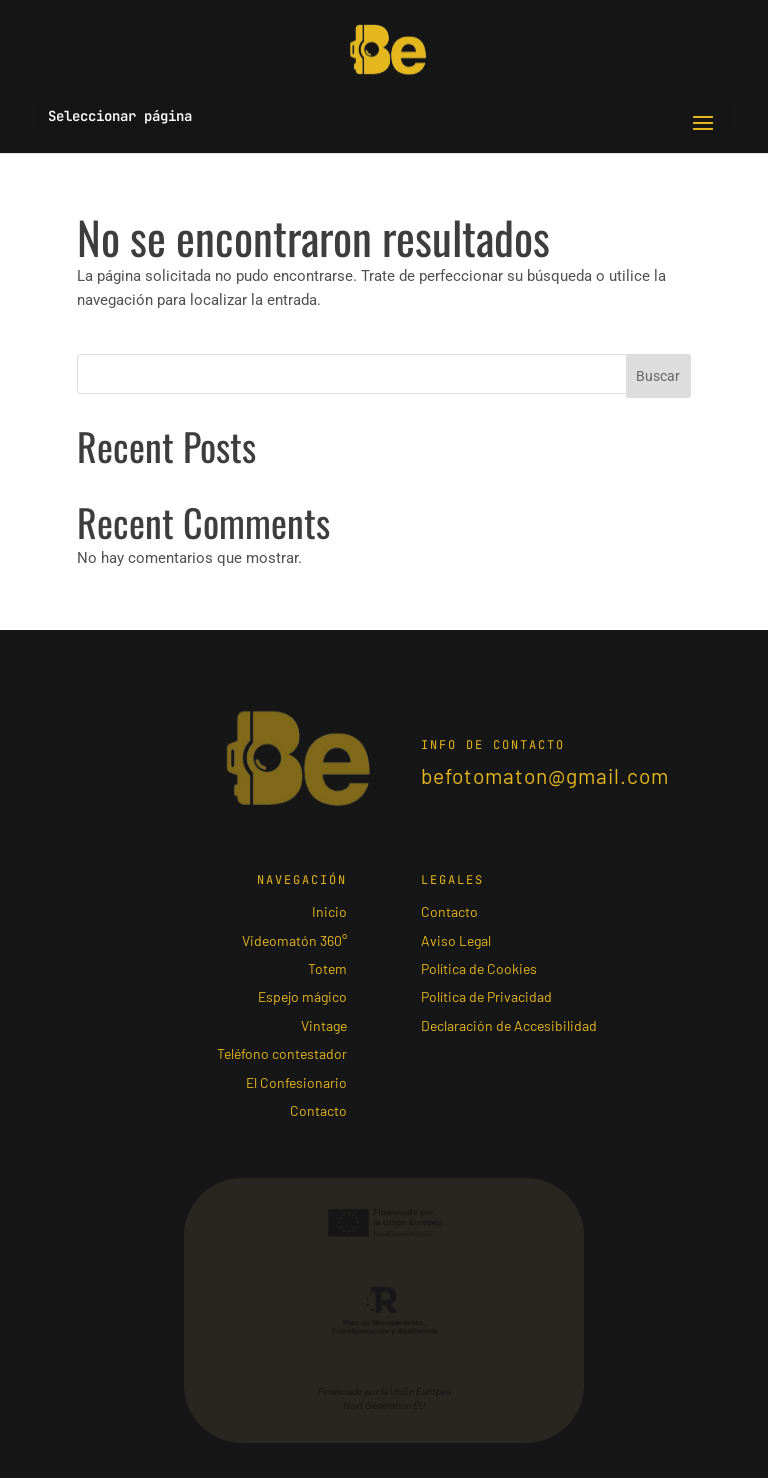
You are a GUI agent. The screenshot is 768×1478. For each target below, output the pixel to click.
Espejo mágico (302, 996)
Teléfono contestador (282, 1053)
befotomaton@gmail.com (545, 775)
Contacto (318, 1110)
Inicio (329, 911)
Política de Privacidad (486, 996)
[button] (703, 124)
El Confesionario (296, 1082)
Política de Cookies (479, 968)
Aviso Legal (456, 940)
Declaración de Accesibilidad (509, 1025)
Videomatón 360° (294, 940)
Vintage (324, 1025)
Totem (327, 968)
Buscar (658, 376)
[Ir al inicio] (388, 49)
